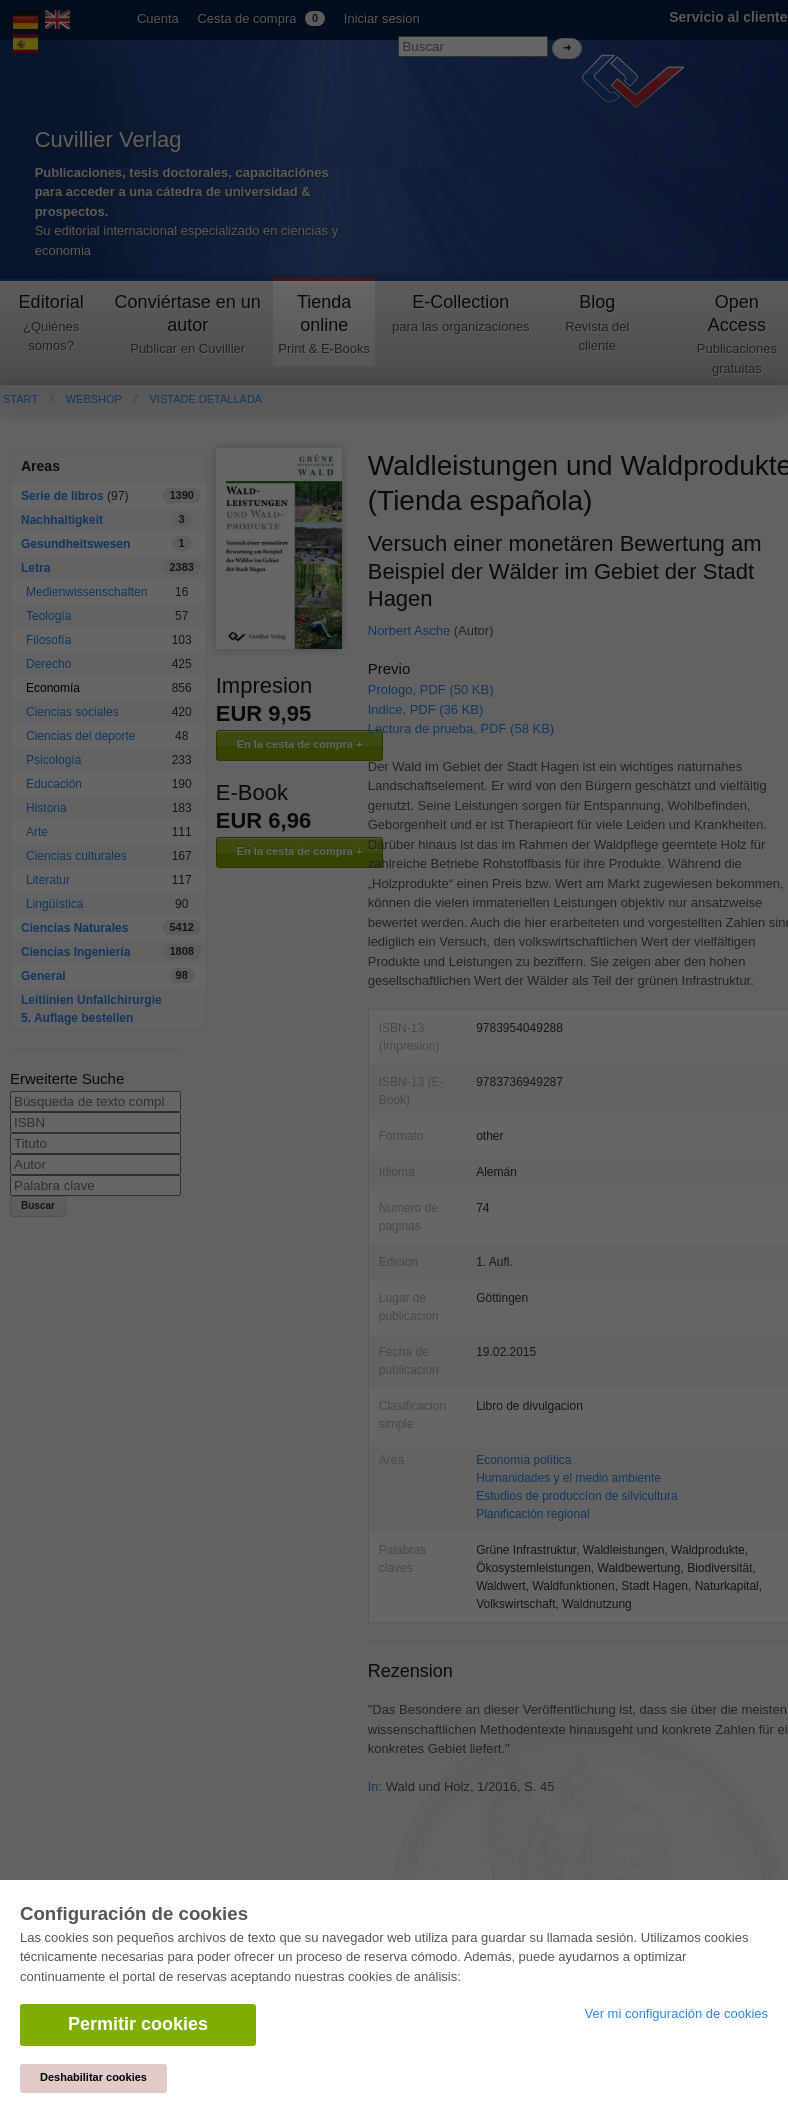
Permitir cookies (138, 2024)
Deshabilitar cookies (93, 2077)
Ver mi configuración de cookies (676, 2013)
